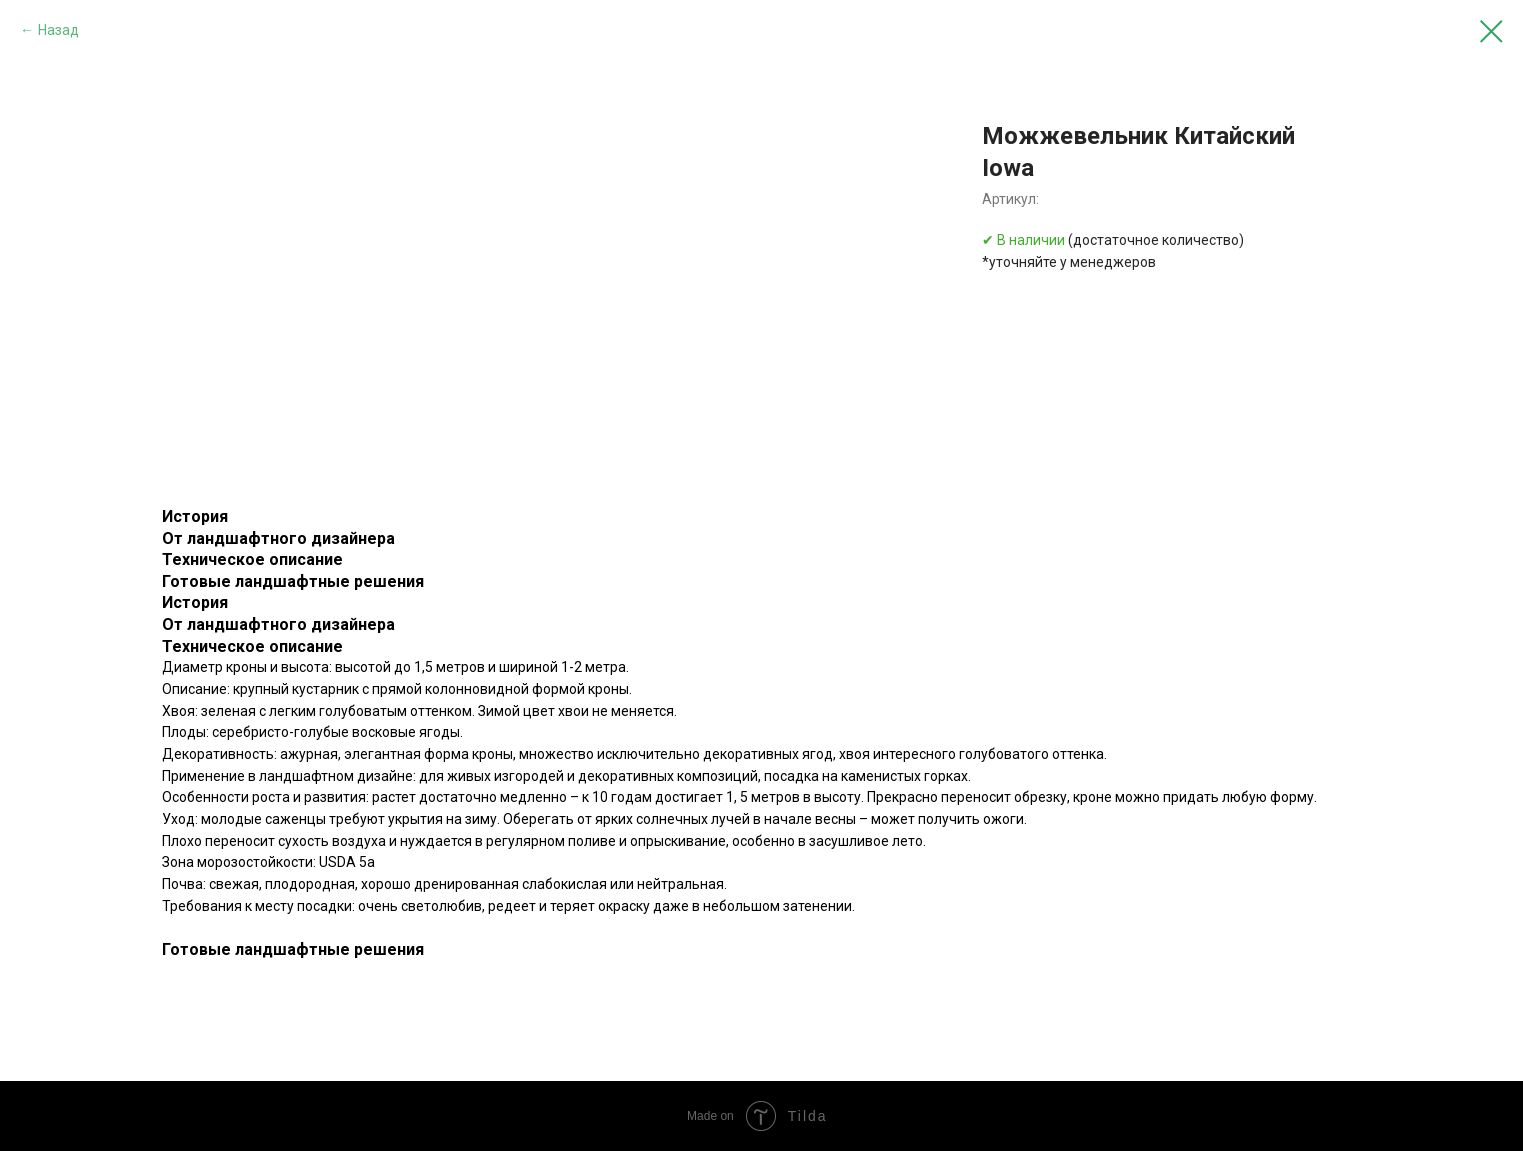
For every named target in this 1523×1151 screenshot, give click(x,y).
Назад (58, 30)
